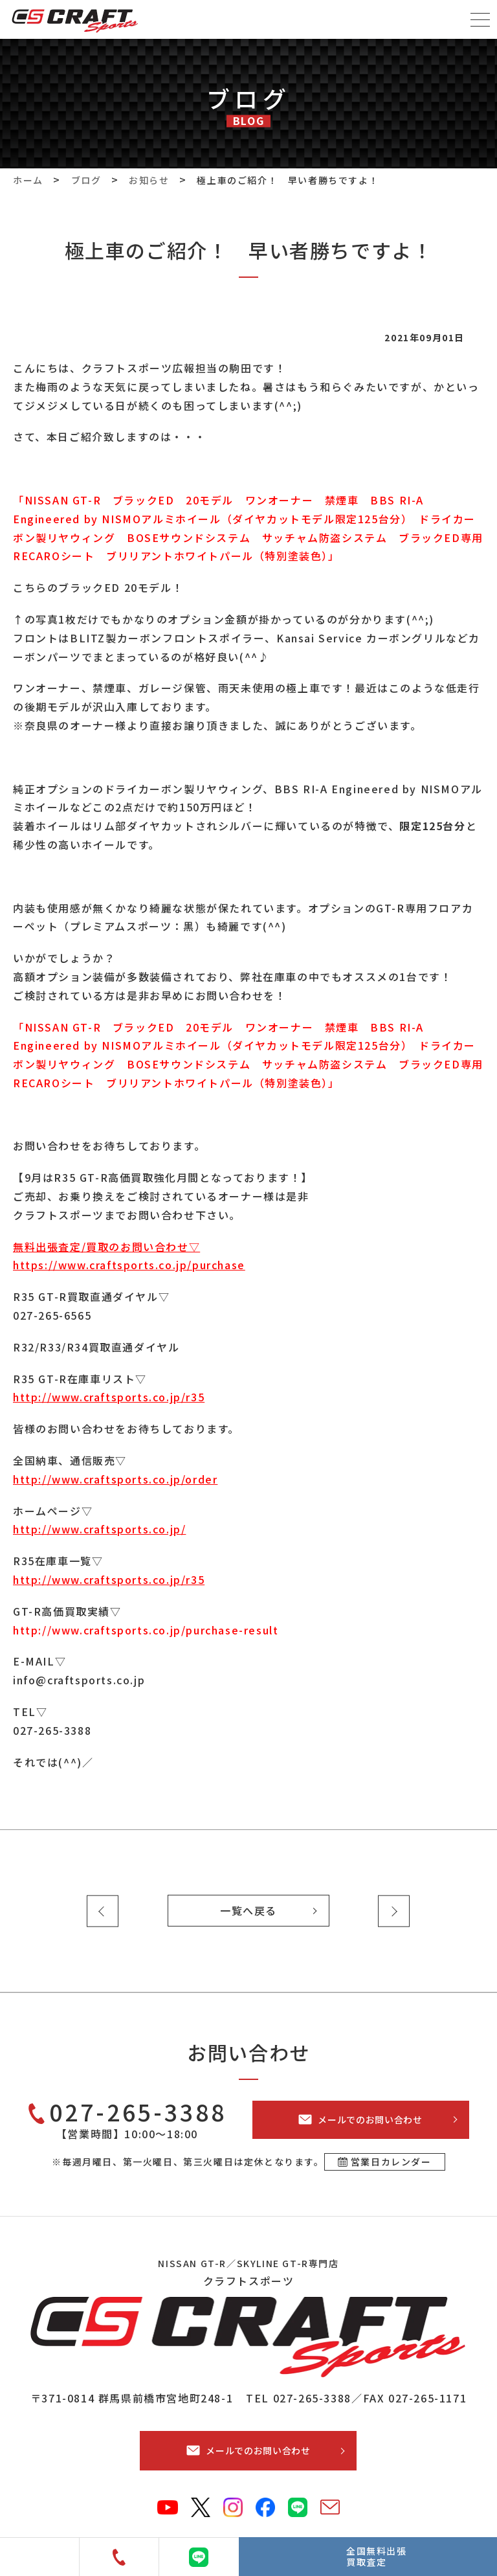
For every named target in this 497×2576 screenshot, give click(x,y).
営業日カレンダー (391, 2161)
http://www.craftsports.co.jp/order (115, 1479)
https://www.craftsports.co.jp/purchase (129, 1264)
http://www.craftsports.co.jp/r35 (108, 1397)
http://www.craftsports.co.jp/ (99, 1529)
